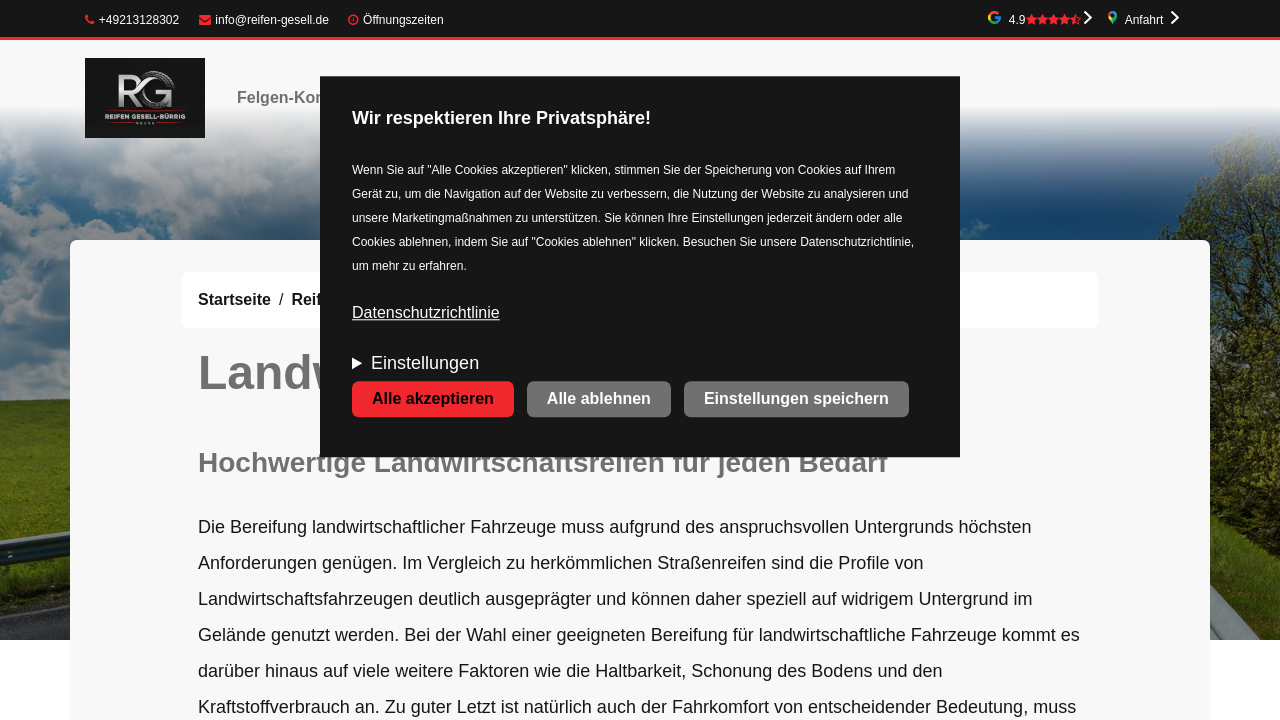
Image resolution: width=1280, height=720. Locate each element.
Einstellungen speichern (796, 399)
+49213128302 (132, 20)
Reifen (315, 299)
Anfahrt (1144, 20)
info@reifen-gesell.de (264, 20)
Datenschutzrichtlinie (426, 313)
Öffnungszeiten (403, 20)
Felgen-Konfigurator (314, 97)
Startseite (234, 299)
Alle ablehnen (599, 399)
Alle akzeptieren (433, 399)
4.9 (1045, 20)
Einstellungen (425, 364)
